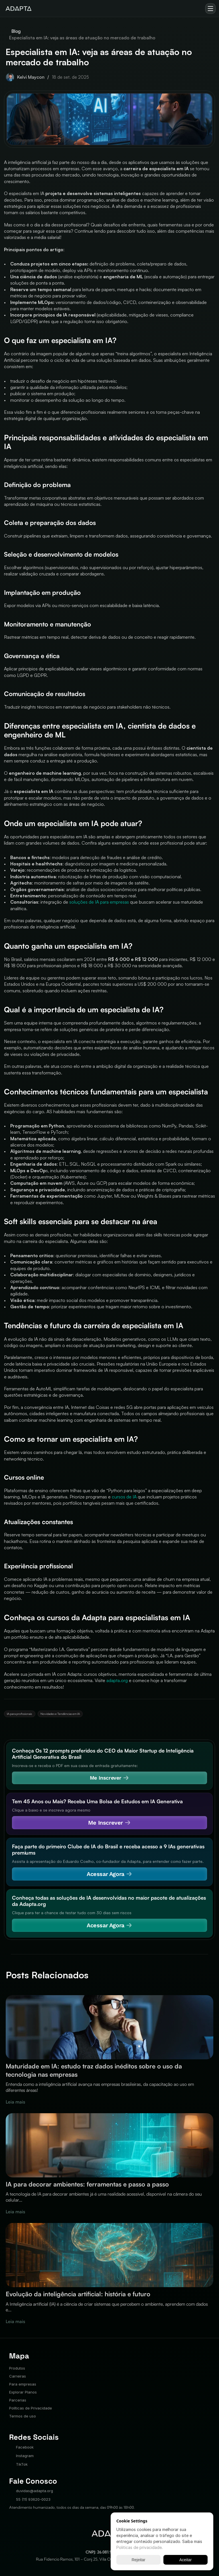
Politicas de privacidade (139, 2547)
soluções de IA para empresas (99, 902)
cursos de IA (124, 1497)
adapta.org (117, 1680)
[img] (18, 8)
